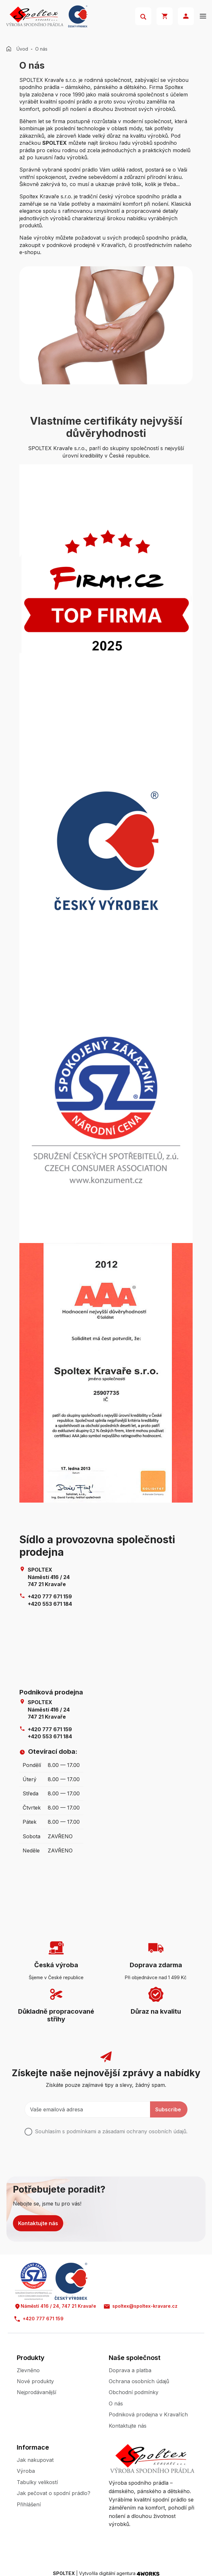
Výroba (26, 2471)
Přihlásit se (186, 16)
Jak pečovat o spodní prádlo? (53, 2493)
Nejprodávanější (36, 2392)
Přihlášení (29, 2504)
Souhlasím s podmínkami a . (111, 2131)
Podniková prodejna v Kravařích (148, 2414)
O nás (116, 2403)
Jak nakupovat (35, 2460)
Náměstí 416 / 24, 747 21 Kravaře (55, 2306)
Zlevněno (28, 2370)
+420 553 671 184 (50, 1604)
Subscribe (168, 2109)
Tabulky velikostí (37, 2482)
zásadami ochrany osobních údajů (144, 2131)
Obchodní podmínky (133, 2392)
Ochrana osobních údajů (139, 2381)
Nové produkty (35, 2381)
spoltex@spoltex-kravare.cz (140, 2306)
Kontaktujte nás (38, 2223)
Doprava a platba (130, 2370)
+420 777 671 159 (50, 1596)
